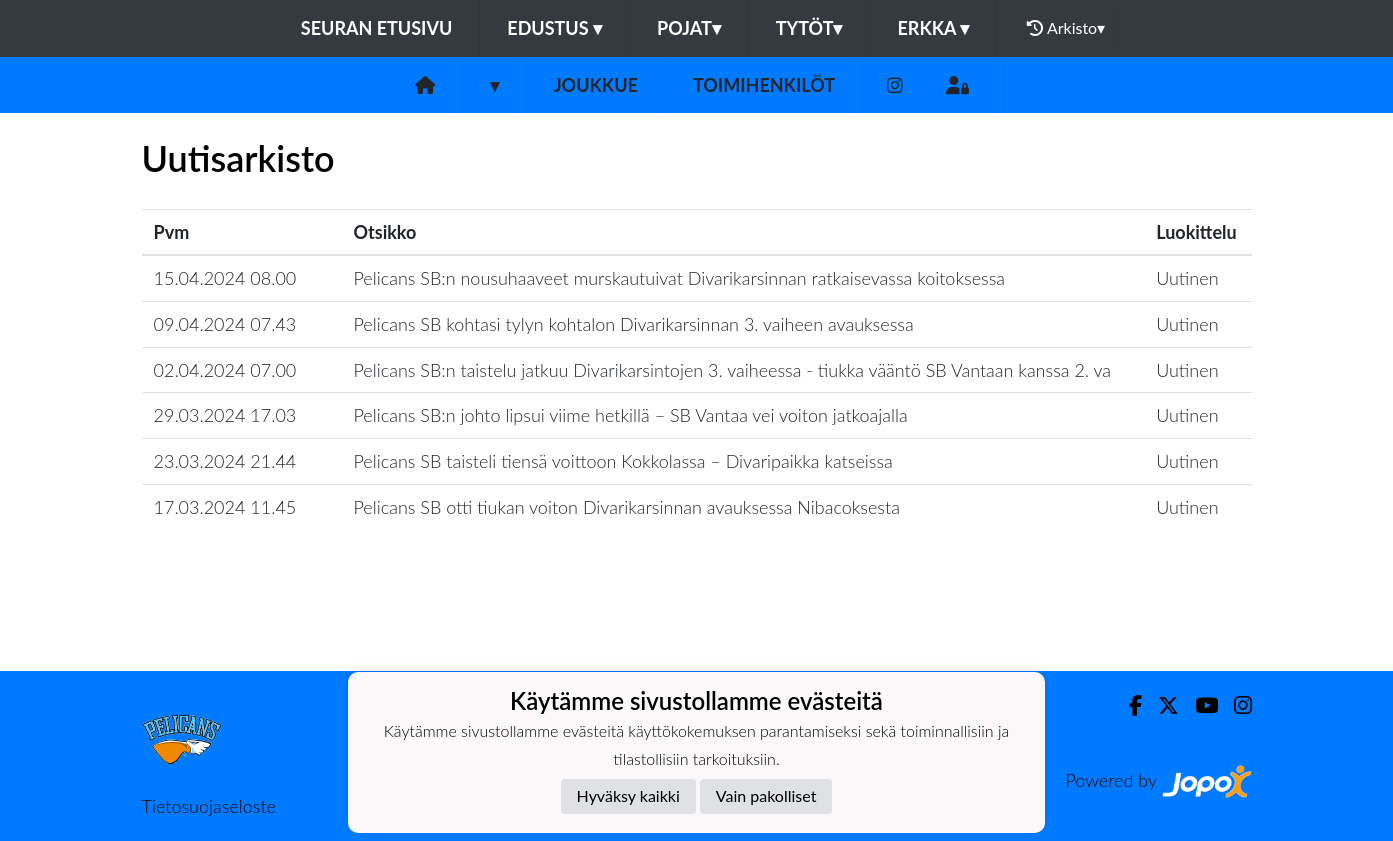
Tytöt (809, 28)
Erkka (933, 28)
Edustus (554, 28)
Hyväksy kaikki (628, 795)
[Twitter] (1160, 705)
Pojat (689, 28)
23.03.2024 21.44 (225, 461)
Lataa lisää (696, 627)
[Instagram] (895, 85)
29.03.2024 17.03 (225, 415)
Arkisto (1066, 28)
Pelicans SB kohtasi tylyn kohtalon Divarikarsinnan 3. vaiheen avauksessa (634, 324)
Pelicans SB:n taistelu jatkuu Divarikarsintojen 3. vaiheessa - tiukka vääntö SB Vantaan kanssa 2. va (733, 370)
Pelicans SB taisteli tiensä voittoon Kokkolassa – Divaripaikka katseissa (623, 461)
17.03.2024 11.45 (225, 507)
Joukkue (596, 85)
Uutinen (1187, 278)
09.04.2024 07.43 (225, 324)
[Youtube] (1198, 705)
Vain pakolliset (766, 795)
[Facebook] (1127, 705)
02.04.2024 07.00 (225, 370)
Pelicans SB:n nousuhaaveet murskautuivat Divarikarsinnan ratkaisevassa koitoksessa (680, 278)
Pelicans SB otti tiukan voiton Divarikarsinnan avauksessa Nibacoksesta (627, 507)
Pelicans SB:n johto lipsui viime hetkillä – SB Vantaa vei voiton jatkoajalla (631, 415)
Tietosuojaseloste (209, 806)
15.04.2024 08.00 (225, 278)
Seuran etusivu (377, 28)
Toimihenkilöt (764, 85)
